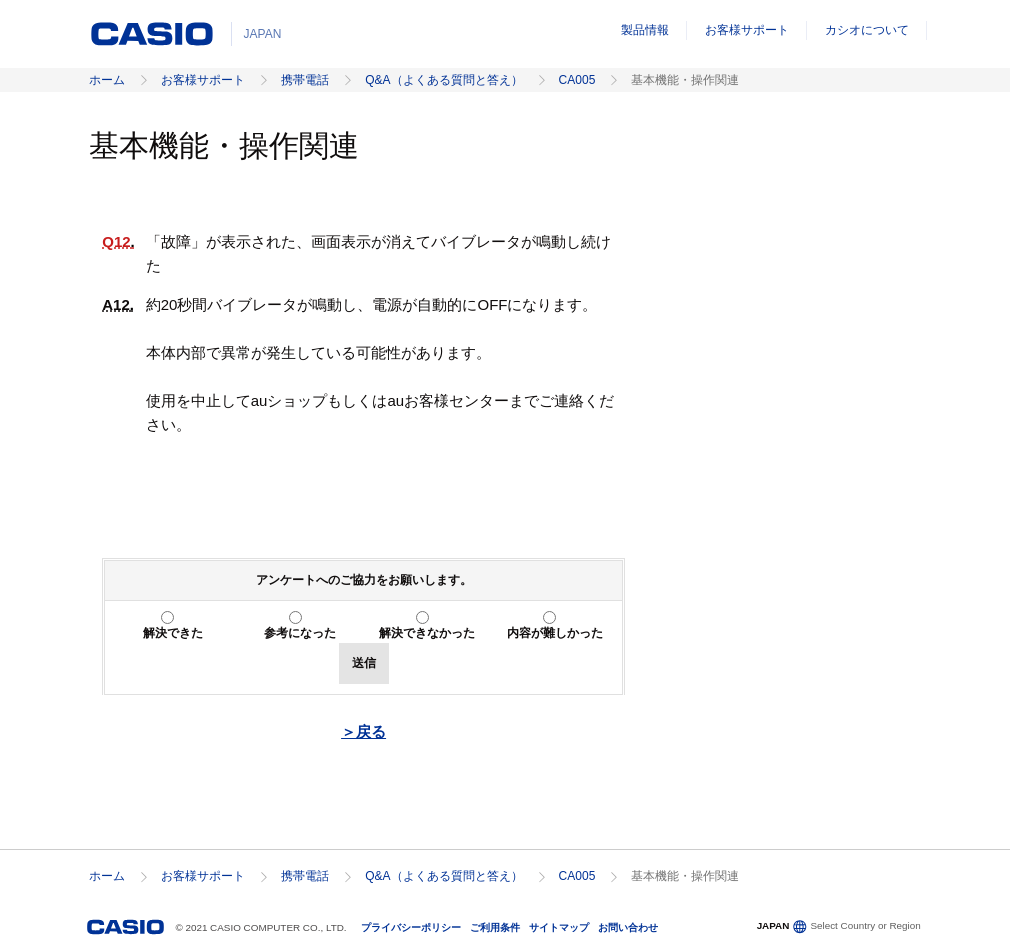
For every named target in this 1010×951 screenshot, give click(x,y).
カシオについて (867, 30)
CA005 (577, 80)
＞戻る (363, 731)
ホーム (107, 80)
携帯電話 (305, 80)
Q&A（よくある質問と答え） (443, 80)
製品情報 (645, 30)
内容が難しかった (555, 633)
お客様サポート (747, 30)
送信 (364, 663)
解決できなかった (427, 633)
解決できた (173, 633)
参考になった (300, 633)
